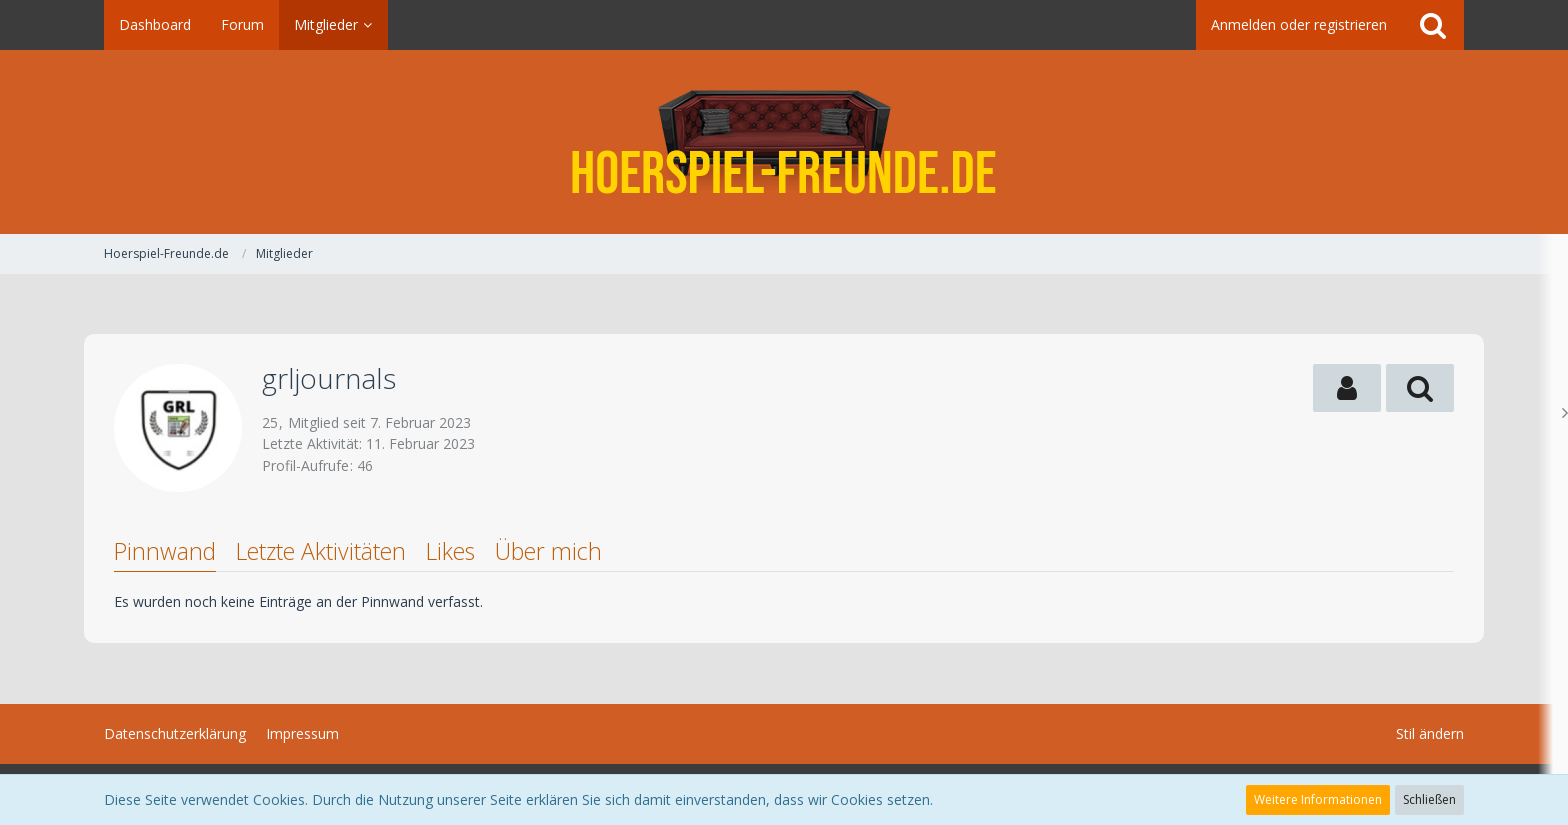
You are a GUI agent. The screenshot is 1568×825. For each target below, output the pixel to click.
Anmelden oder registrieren (1299, 24)
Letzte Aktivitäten (321, 551)
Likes (450, 551)
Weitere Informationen (1318, 799)
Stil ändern (1430, 733)
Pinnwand (165, 551)
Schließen (1429, 799)
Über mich (548, 551)
